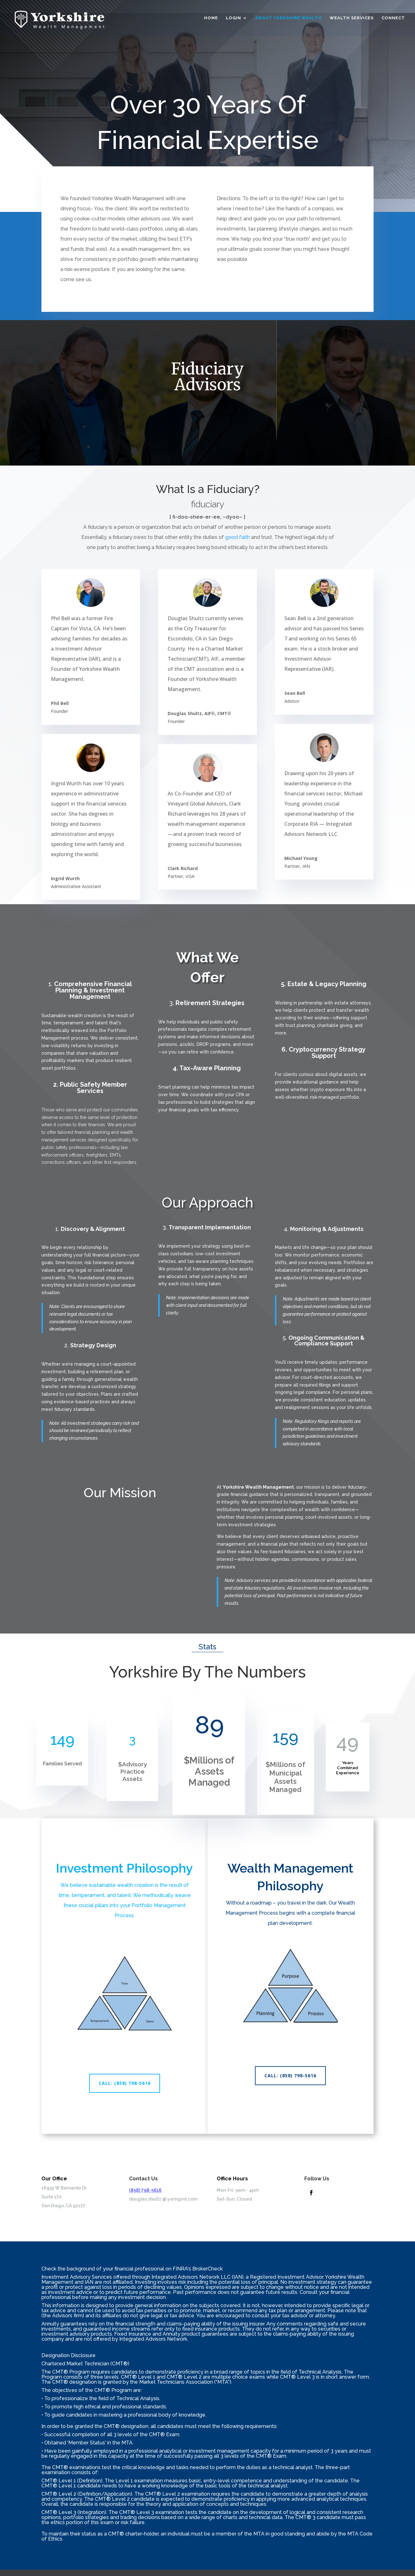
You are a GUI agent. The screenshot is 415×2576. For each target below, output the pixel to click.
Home (211, 18)
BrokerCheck (207, 2269)
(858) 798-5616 (145, 2190)
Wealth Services (352, 18)
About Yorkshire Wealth (288, 18)
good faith (237, 537)
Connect (393, 18)
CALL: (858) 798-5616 (125, 2083)
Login (233, 18)
